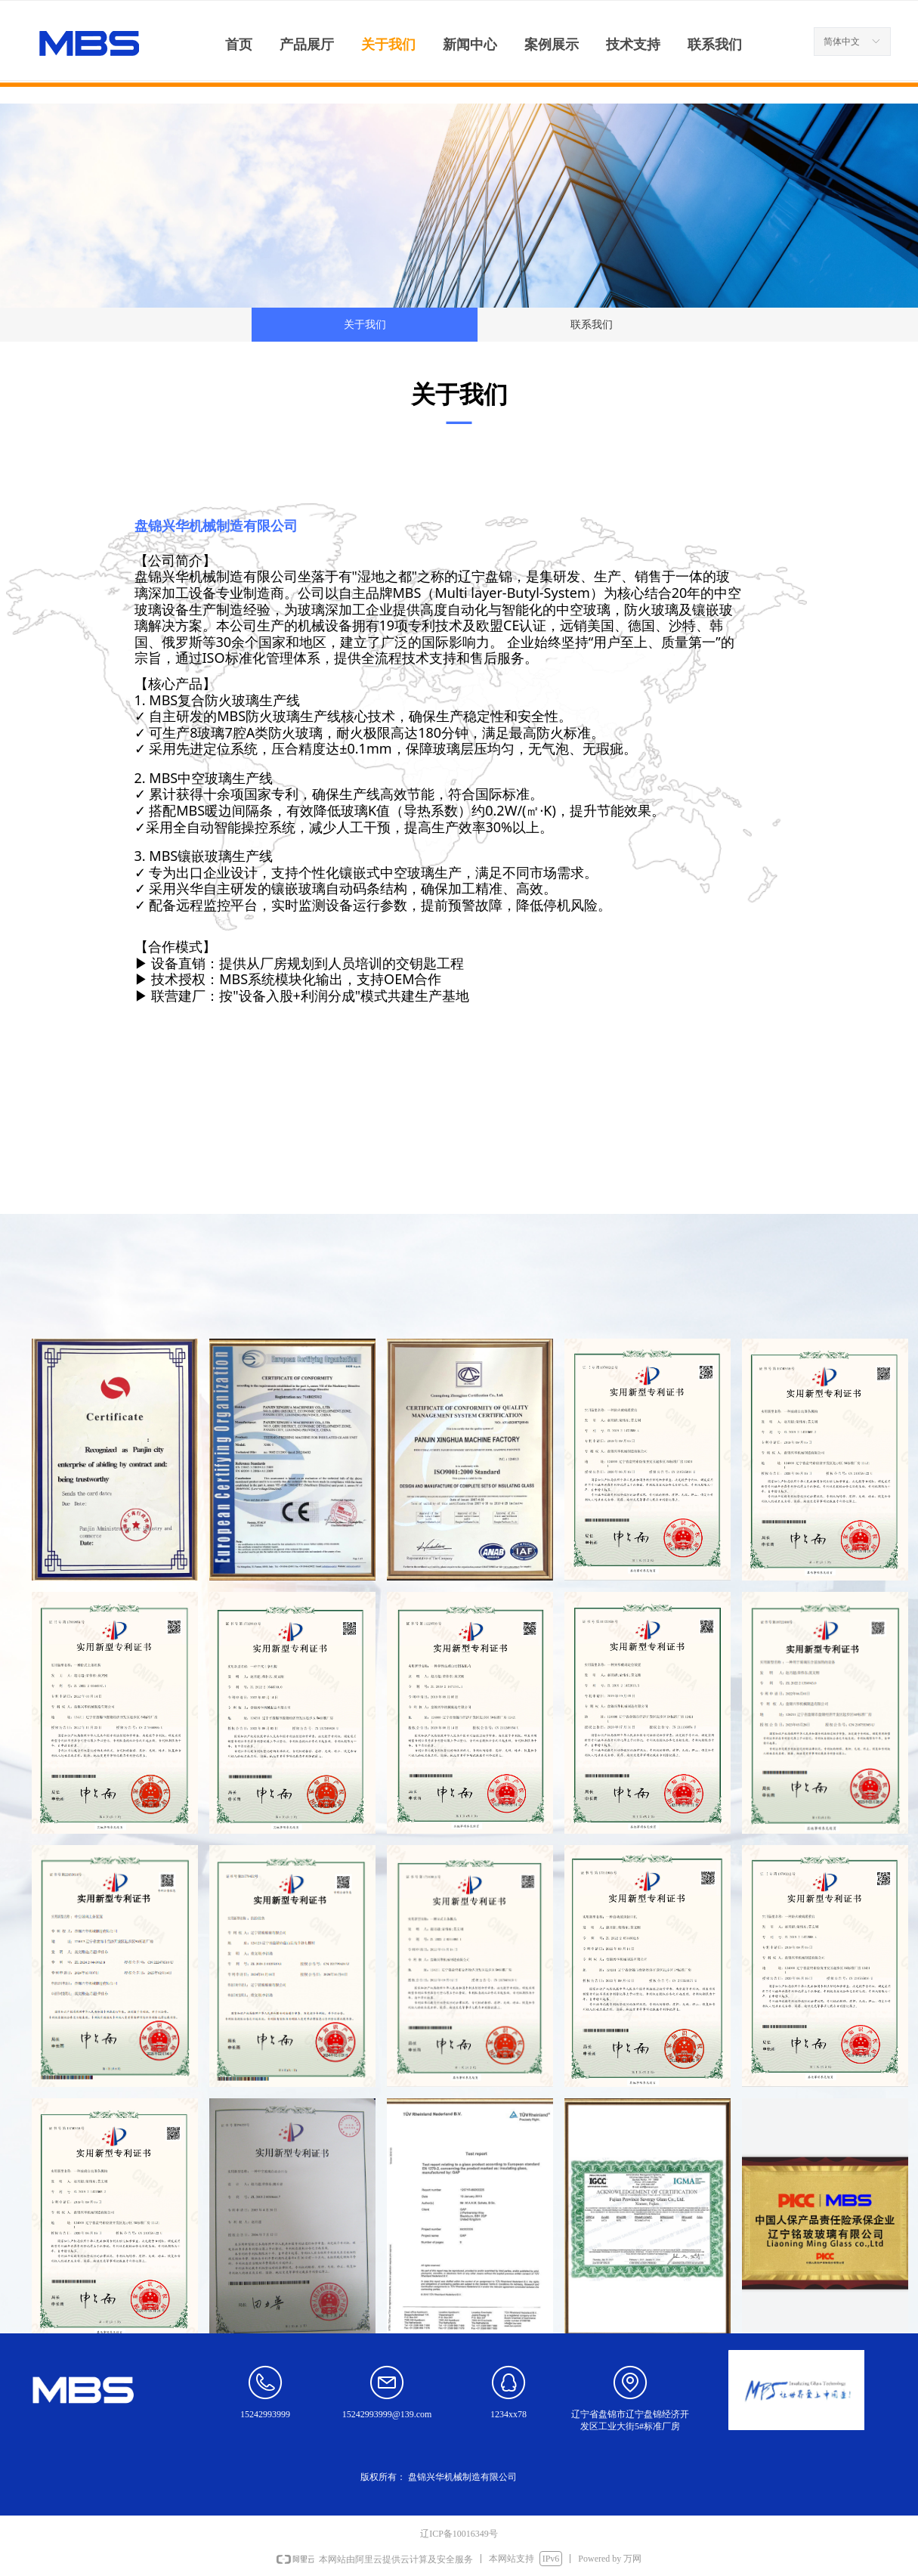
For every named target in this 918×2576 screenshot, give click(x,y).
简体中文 (842, 41)
